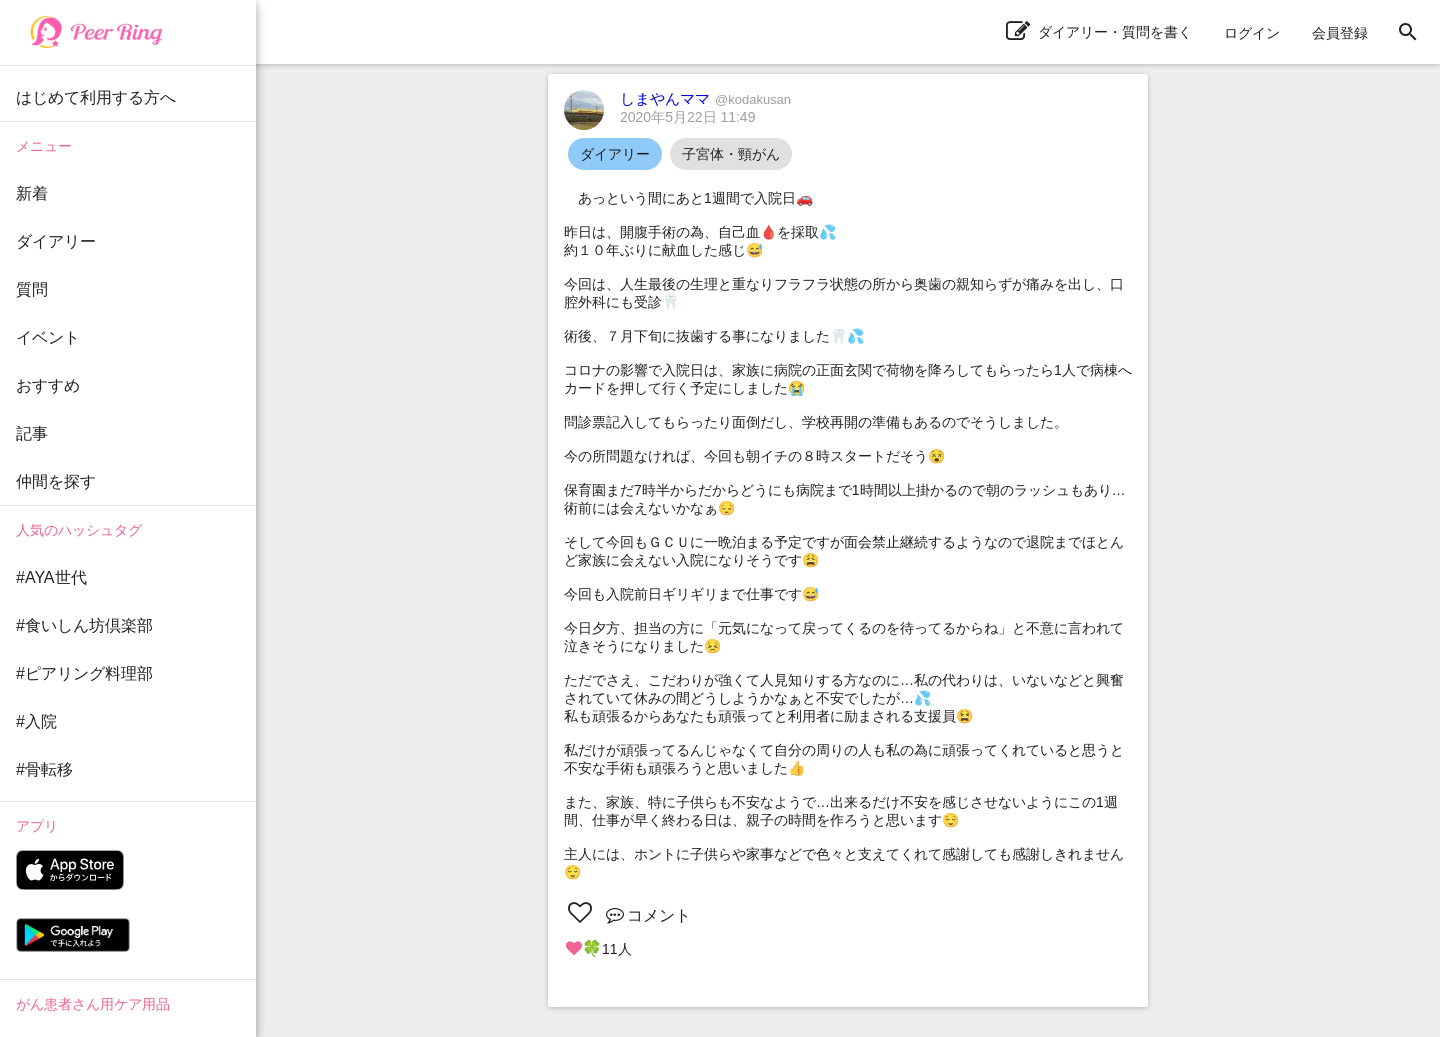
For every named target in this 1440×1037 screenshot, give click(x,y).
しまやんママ (705, 98)
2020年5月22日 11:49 (687, 117)
